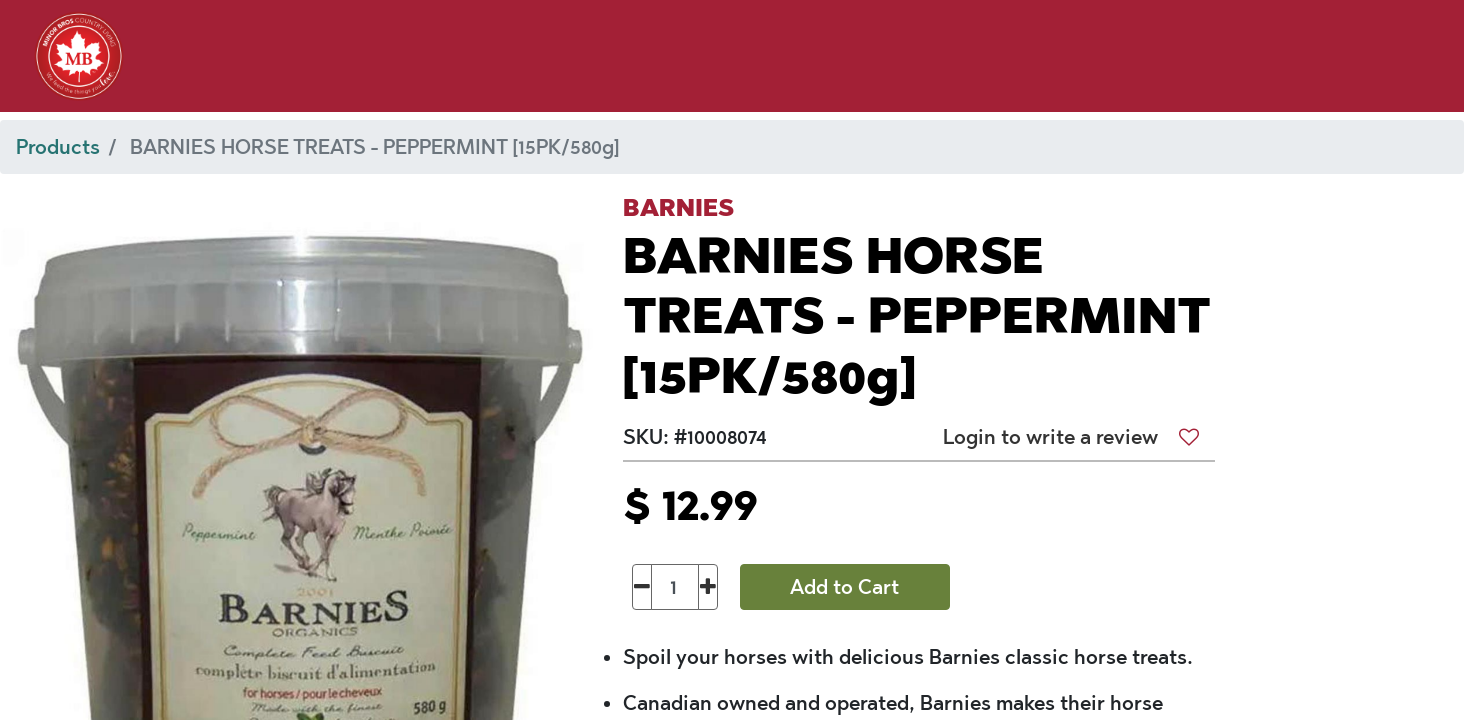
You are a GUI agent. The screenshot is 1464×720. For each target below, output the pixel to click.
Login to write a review (1050, 437)
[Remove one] (642, 587)
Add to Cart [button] (844, 587)
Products (58, 147)
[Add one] (708, 587)
